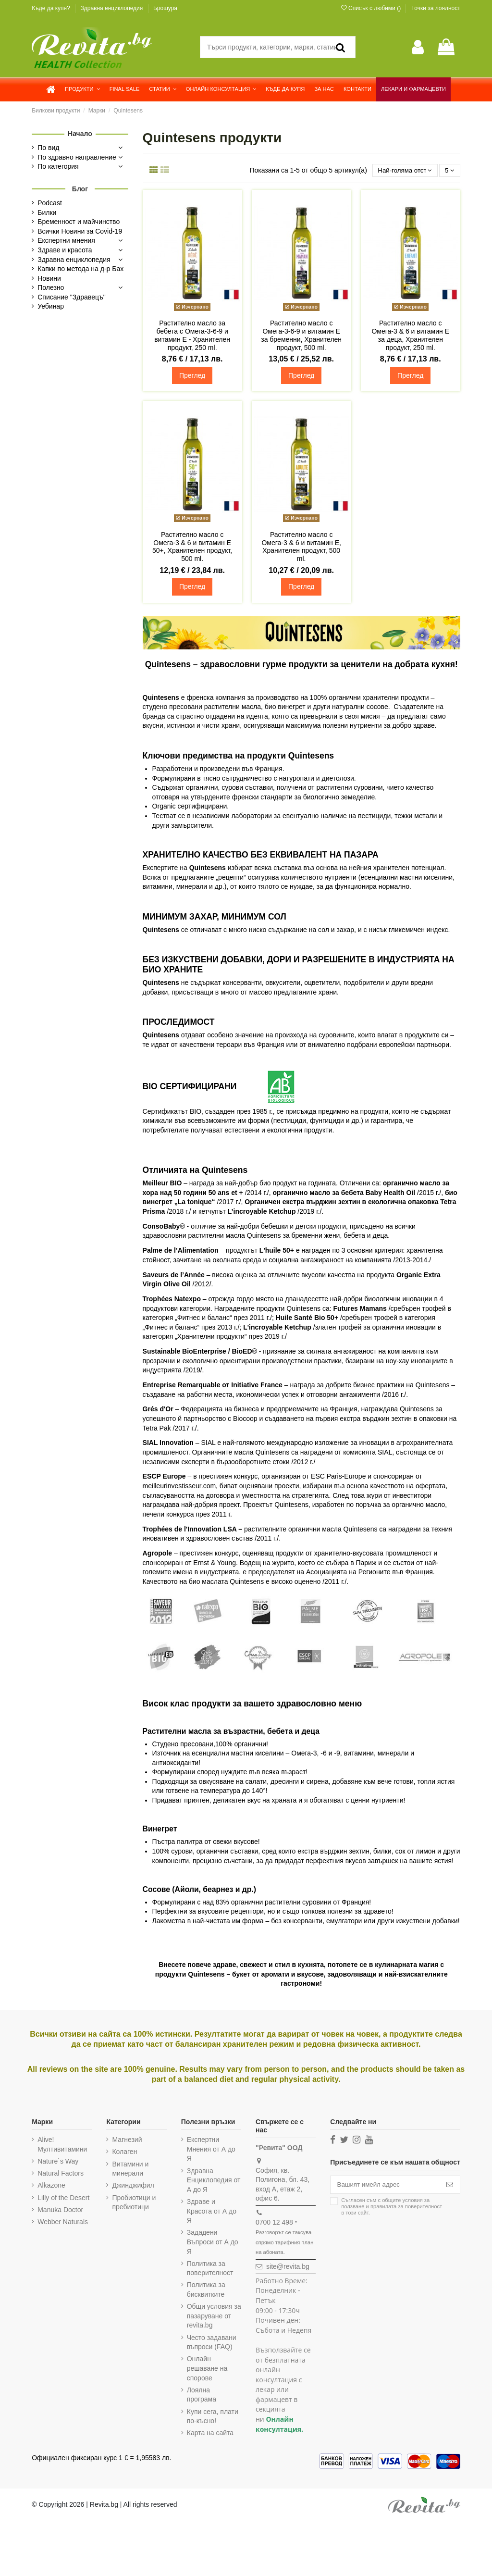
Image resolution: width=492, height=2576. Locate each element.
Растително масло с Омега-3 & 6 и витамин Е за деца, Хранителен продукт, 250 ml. (410, 336)
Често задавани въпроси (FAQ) (211, 2343)
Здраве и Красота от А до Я (211, 2211)
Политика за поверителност (210, 2268)
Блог (80, 189)
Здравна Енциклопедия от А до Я (214, 2180)
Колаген (124, 2152)
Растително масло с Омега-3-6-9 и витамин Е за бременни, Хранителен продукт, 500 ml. (301, 336)
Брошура (165, 8)
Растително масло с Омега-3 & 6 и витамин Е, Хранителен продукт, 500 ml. (301, 547)
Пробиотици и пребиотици (134, 2203)
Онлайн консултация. (279, 2424)
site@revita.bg (287, 2267)
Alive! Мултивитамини (62, 2145)
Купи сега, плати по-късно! (212, 2417)
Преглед (192, 376)
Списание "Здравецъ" (71, 297)
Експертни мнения (66, 240)
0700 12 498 (274, 2223)
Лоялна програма (201, 2395)
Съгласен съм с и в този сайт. (391, 2208)
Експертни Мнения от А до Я (211, 2150)
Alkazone (51, 2186)
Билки (46, 212)
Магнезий (127, 2140)
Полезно (50, 287)
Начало (80, 133)
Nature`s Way (57, 2161)
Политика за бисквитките (206, 2290)
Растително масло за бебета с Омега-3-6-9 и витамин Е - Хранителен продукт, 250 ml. (192, 336)
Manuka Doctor (60, 2210)
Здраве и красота (64, 250)
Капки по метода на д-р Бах (80, 269)
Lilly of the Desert (63, 2198)
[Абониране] (450, 2186)
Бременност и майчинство (78, 221)
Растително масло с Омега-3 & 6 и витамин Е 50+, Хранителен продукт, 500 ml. (192, 547)
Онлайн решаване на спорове (207, 2369)
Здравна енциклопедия (112, 8)
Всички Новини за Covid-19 (79, 231)
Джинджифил (133, 2186)
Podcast (49, 203)
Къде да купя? (52, 8)
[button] (82, 89)
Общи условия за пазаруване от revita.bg (214, 2316)
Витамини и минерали (130, 2169)
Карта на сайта (210, 2434)
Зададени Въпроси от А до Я (212, 2242)
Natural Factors (60, 2174)
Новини (49, 278)
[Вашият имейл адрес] (385, 2186)
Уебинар (50, 306)
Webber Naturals (62, 2222)
